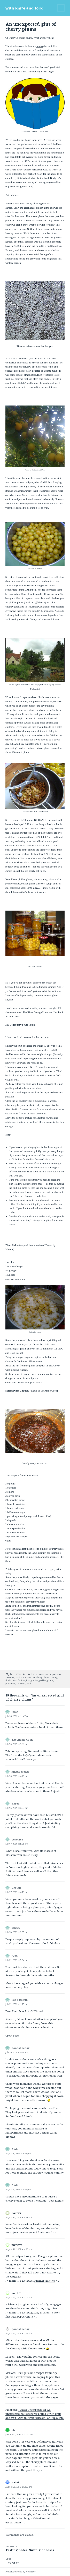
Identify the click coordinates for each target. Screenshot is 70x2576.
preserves (43, 1674)
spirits (18, 1677)
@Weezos (40, 602)
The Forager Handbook (51, 486)
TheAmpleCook (49, 1390)
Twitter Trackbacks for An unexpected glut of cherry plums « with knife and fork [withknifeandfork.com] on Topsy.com (34, 2413)
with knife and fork (24, 8)
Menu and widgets (61, 11)
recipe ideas (55, 1674)
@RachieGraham (22, 490)
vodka (30, 1683)
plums (39, 46)
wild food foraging (51, 482)
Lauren (16, 2213)
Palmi (15, 2482)
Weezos (9, 1249)
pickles (42, 1680)
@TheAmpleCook (34, 606)
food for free (19, 1680)
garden (34, 1680)
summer (27, 1677)
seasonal (9, 1677)
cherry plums (42, 1677)
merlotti (17, 2244)
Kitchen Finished (44, 2280)
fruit (28, 1680)
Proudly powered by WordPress (20, 2571)
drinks (34, 1674)
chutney (53, 1677)
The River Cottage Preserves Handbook (43, 1012)
